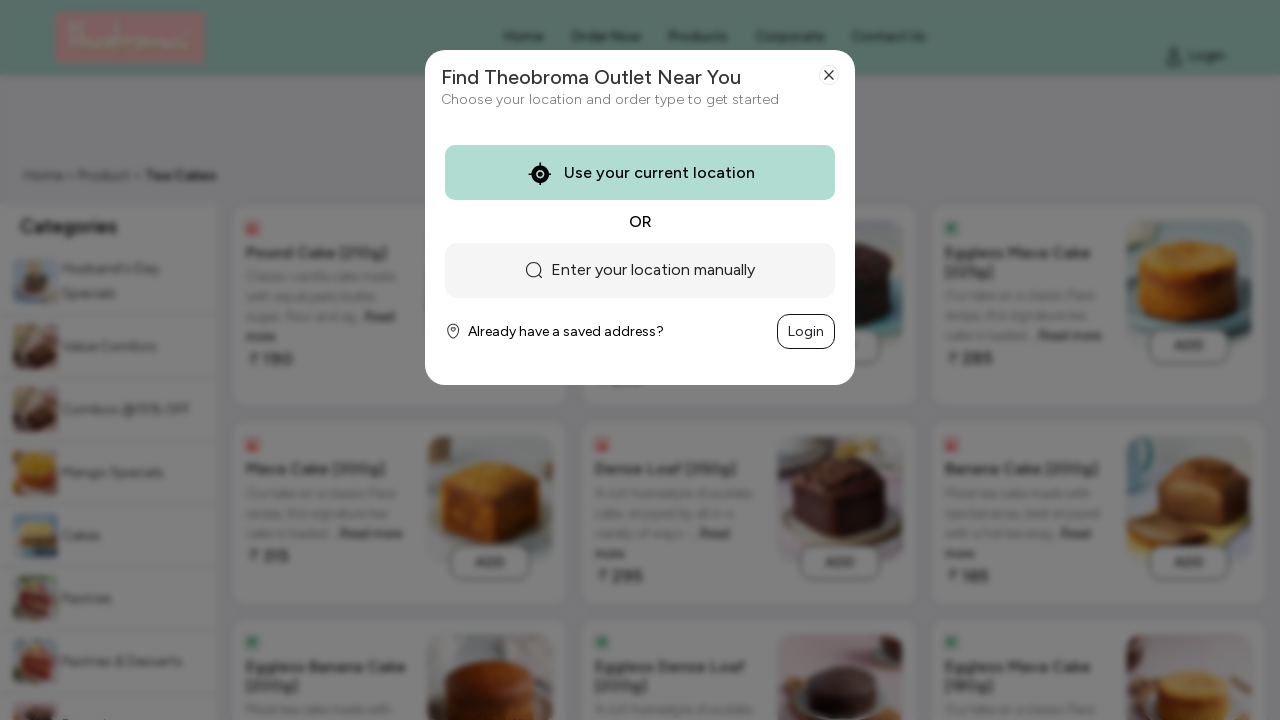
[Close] (829, 75)
